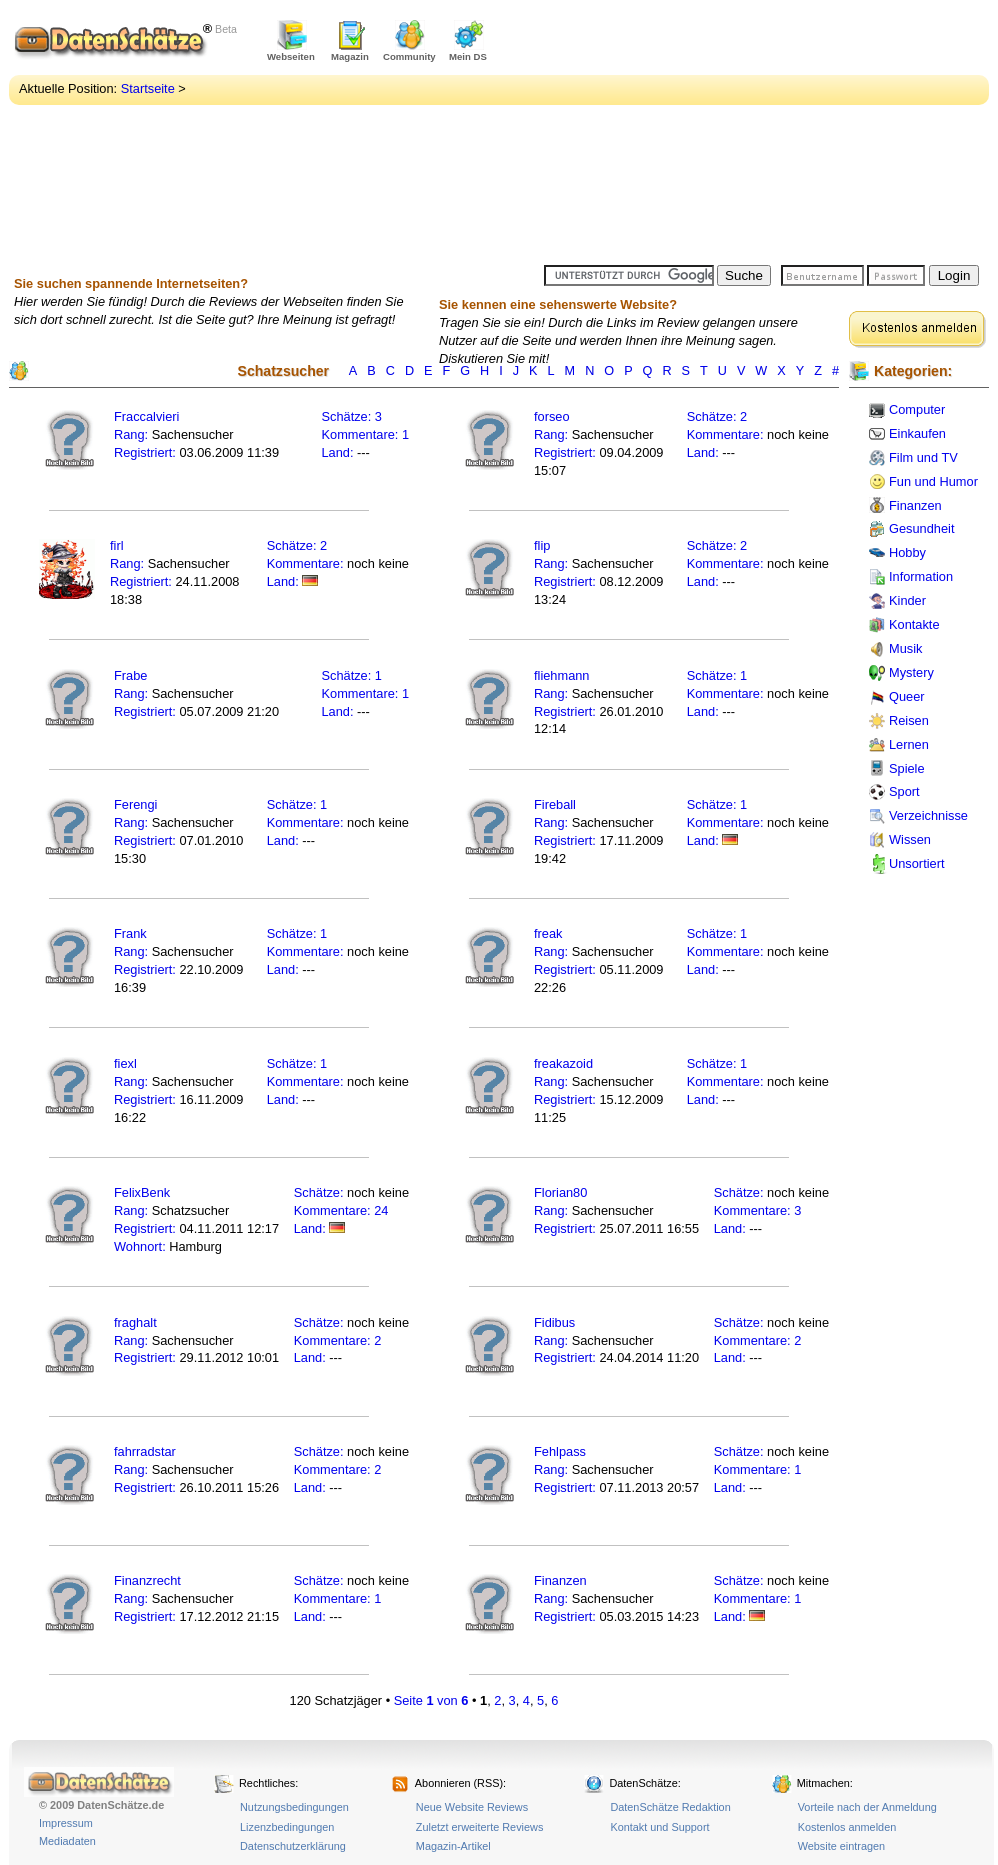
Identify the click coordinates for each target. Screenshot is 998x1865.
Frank (130, 933)
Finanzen (560, 1580)
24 (381, 1210)
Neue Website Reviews (472, 1807)
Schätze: (347, 416)
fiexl (125, 1063)
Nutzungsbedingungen (294, 1807)
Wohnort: (140, 1246)
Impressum (66, 1823)
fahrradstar (145, 1451)
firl (117, 545)
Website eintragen (841, 1846)
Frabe (130, 675)
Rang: (133, 434)
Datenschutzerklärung (293, 1846)
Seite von (431, 1700)
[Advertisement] (669, 135)
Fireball (555, 804)
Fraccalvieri (146, 416)
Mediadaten (67, 1841)
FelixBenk (142, 1192)
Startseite (148, 88)
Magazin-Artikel (453, 1846)
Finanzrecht (147, 1580)
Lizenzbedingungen (287, 1827)
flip (542, 545)
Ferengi (135, 804)
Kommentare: (362, 434)
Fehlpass (560, 1451)
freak (548, 933)
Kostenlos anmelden (847, 1827)
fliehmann (562, 675)
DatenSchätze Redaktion (670, 1807)
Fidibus (554, 1322)
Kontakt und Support (659, 1827)
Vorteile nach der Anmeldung (867, 1807)
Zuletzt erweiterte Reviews (480, 1827)
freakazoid (563, 1063)
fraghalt (135, 1322)
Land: (340, 452)
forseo (552, 416)
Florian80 (560, 1192)
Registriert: (145, 452)
